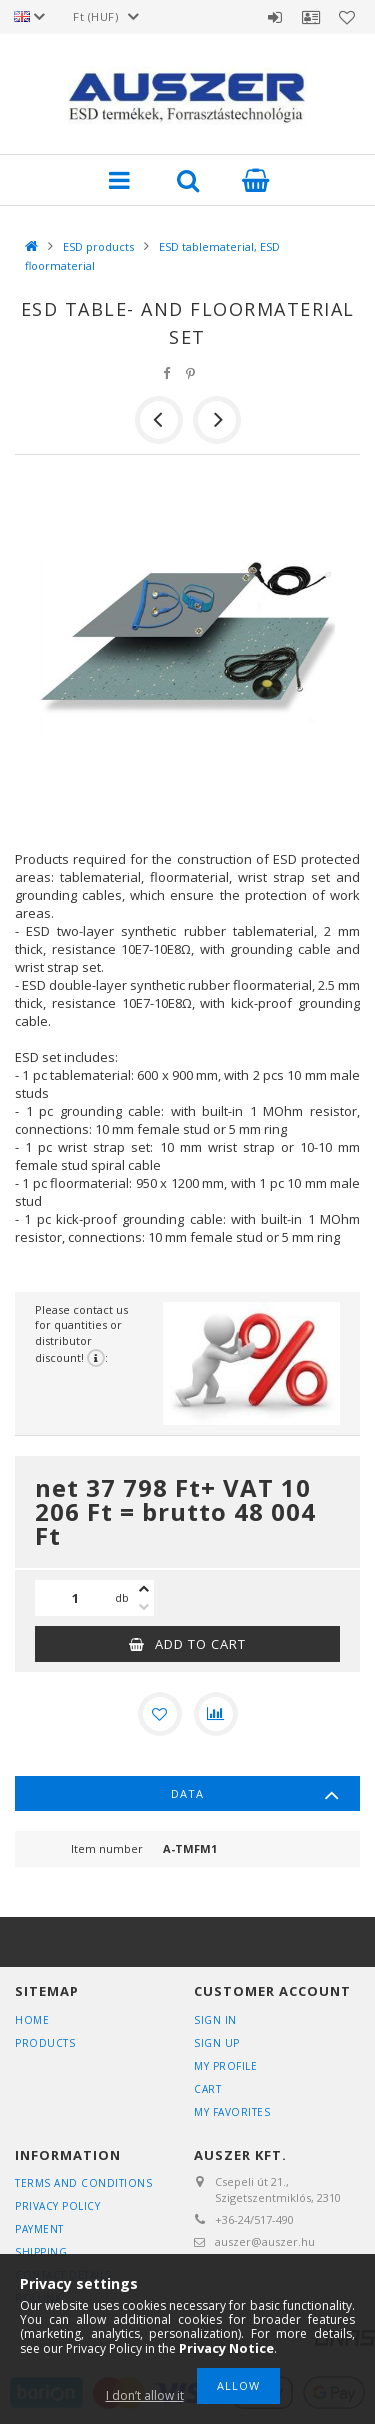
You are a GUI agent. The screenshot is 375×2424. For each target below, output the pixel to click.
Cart (207, 2089)
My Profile (225, 2066)
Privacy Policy (57, 2206)
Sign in (275, 17)
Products (45, 2043)
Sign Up (217, 2043)
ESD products (98, 246)
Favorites (347, 17)
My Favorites (232, 2112)
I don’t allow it (145, 2395)
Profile (311, 17)
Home (32, 2020)
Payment (39, 2229)
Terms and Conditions (83, 2183)
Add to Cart (200, 1644)
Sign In (215, 2020)
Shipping (41, 2252)
